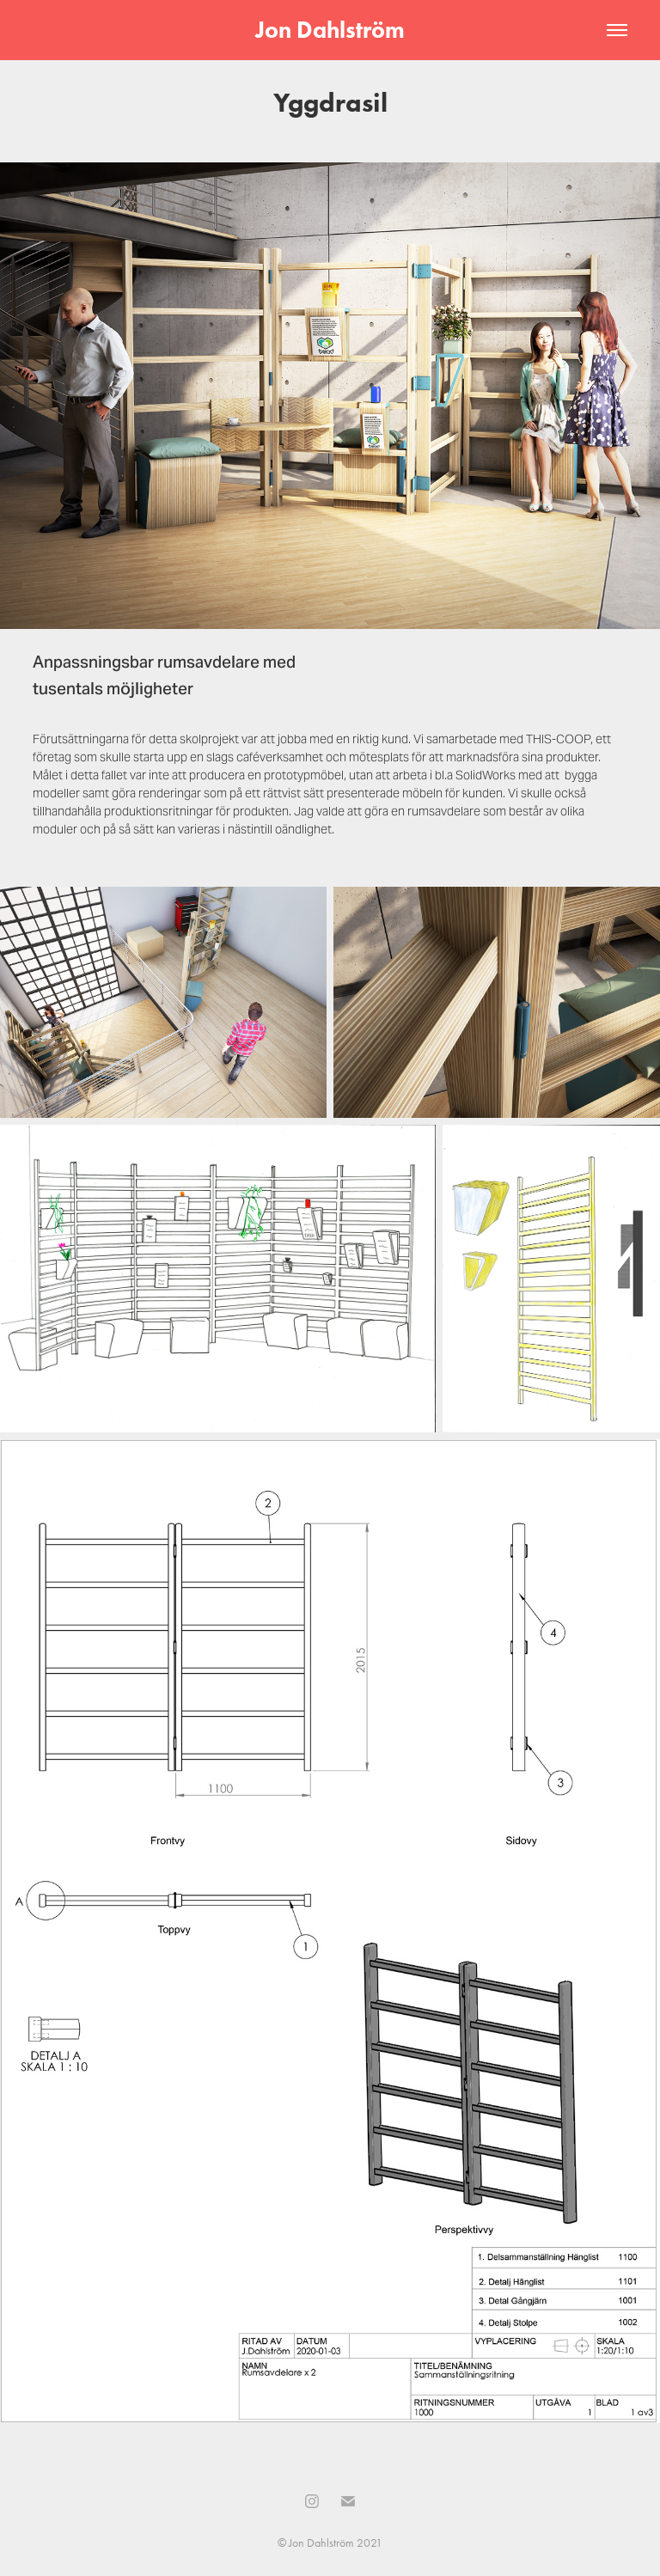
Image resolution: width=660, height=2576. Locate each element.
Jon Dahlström (330, 29)
